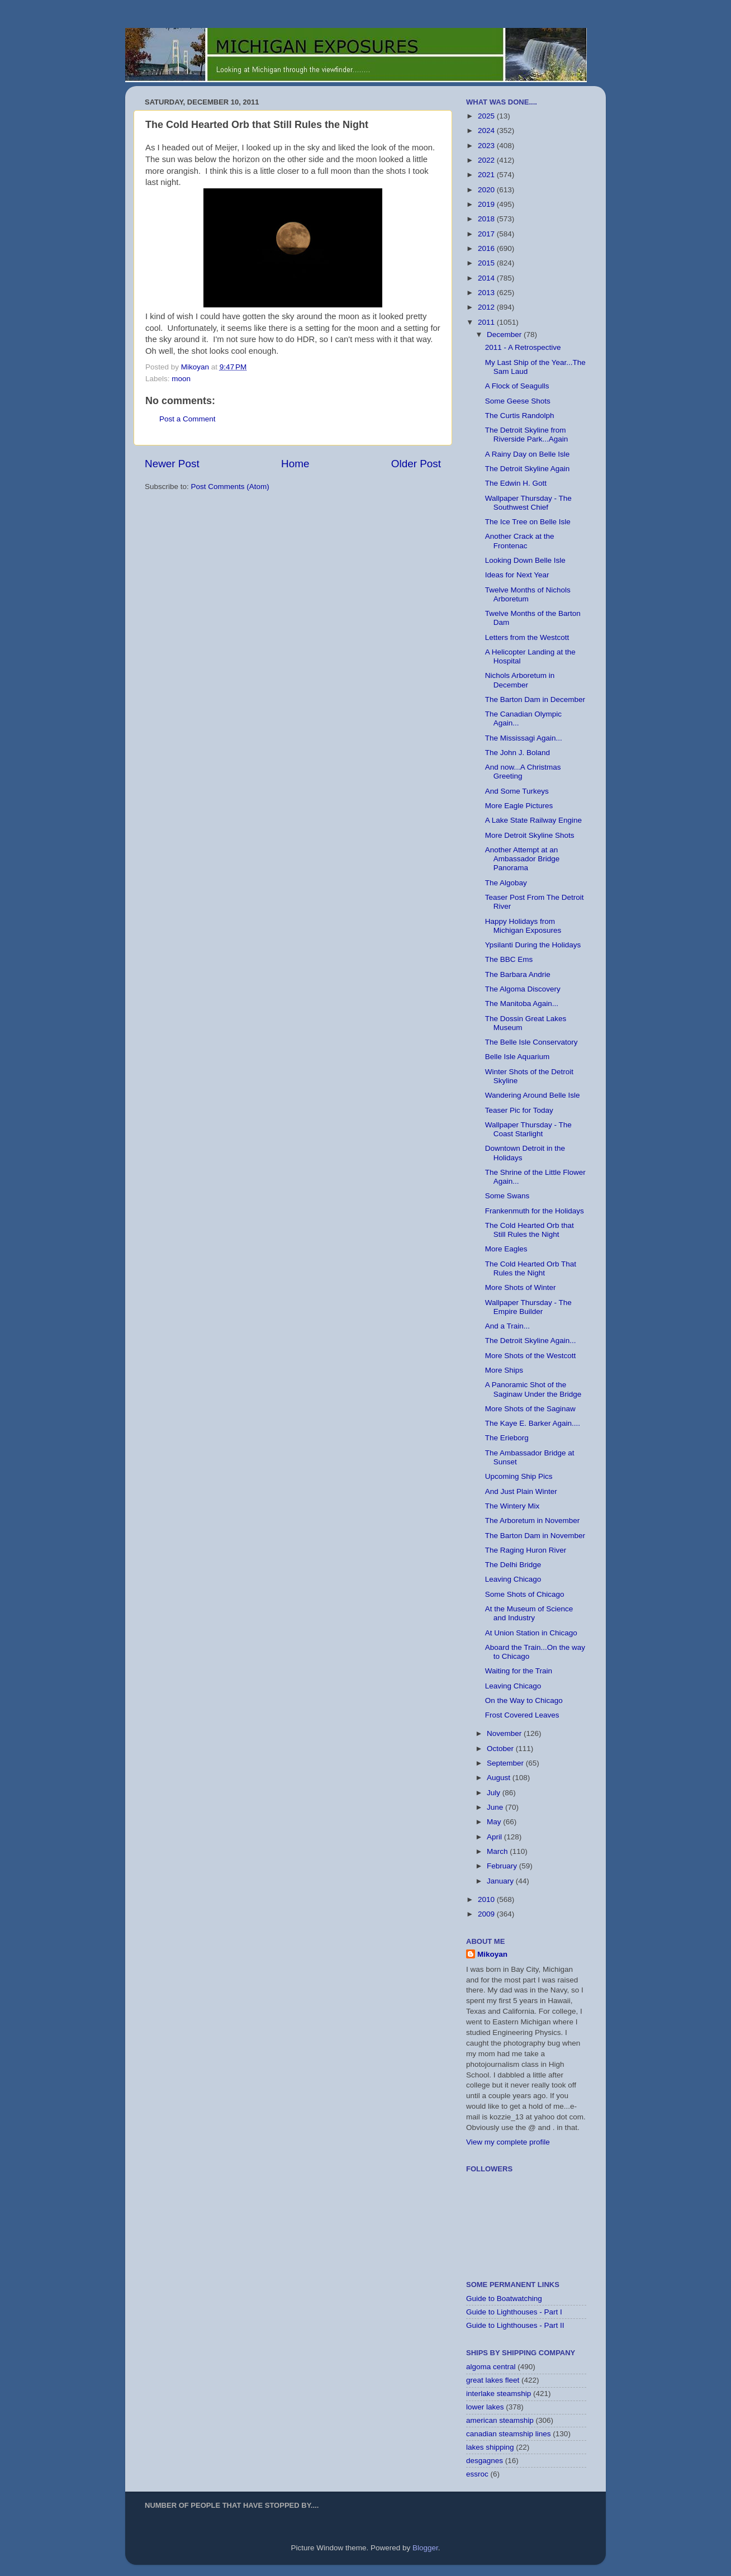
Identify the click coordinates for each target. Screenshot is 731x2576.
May (495, 1822)
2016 (487, 248)
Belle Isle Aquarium (517, 1056)
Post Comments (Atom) (230, 486)
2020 (487, 190)
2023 (487, 145)
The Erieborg (507, 1438)
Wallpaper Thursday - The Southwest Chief (528, 502)
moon (181, 378)
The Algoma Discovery (523, 989)
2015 (487, 263)
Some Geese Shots (517, 401)
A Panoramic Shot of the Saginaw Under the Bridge (533, 1389)
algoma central (491, 2366)
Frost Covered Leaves (522, 1715)
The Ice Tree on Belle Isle (528, 522)
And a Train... (507, 1326)
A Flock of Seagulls (517, 386)
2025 (487, 116)
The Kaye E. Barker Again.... (532, 1423)
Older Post (416, 463)
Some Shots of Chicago (524, 1594)
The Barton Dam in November (535, 1535)
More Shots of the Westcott (530, 1355)
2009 (487, 1914)
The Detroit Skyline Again (527, 468)
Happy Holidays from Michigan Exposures (523, 925)
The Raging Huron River (526, 1550)
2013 (487, 292)
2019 (487, 204)
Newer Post (172, 463)
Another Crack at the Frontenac (519, 540)
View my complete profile (508, 2142)
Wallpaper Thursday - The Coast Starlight (528, 1129)
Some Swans (507, 1196)
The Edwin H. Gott (516, 483)
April (495, 1837)
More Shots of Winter (520, 1287)
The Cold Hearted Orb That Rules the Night (530, 1268)
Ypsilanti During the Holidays (533, 945)
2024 (487, 130)
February (503, 1866)
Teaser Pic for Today (519, 1110)
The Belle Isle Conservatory (531, 1042)
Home (295, 463)
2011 (487, 322)
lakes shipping (490, 2447)
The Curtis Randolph (519, 415)
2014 (487, 278)
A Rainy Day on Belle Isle (527, 454)
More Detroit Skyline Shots (530, 835)
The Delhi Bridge (513, 1564)
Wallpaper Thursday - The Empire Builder (528, 1307)
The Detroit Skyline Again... (530, 1340)
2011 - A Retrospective (523, 347)
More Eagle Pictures (519, 805)
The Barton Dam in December (535, 699)
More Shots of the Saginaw (530, 1409)
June (496, 1807)
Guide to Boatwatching (504, 2298)
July (494, 1793)
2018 (487, 219)
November (505, 1733)
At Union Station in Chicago (531, 1633)
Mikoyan (492, 1954)
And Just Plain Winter (521, 1491)
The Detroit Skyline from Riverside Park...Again (526, 434)
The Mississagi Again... (523, 738)
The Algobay (506, 883)
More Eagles (506, 1249)
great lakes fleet (492, 2380)
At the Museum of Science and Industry (529, 1613)
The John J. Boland (517, 752)
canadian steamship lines (508, 2434)
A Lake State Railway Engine (533, 820)
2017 (487, 234)
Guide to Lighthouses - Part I (514, 2312)
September (506, 1763)
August (499, 1777)
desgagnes (484, 2460)
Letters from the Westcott (527, 637)
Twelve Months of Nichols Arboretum (528, 594)
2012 (487, 307)
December (505, 334)
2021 (487, 174)
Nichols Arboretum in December (520, 680)
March (498, 1851)
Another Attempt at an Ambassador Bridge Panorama (522, 859)
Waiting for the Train (518, 1671)
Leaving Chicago (513, 1579)
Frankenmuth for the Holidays (534, 1211)
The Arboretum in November (532, 1520)
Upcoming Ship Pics (519, 1476)
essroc (477, 2474)
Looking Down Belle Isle (525, 560)
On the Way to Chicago (524, 1700)
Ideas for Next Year (517, 575)
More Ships (504, 1370)
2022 (487, 160)
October (501, 1748)
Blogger (425, 2548)
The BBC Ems (509, 959)
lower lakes (485, 2407)
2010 (487, 1899)
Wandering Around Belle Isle (532, 1095)
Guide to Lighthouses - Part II (515, 2325)
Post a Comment (187, 419)
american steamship (500, 2420)
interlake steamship (498, 2393)
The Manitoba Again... (521, 1003)
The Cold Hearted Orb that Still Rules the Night (529, 1230)
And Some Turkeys (517, 791)
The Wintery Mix (512, 1506)
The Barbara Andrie (517, 974)
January (501, 1881)
